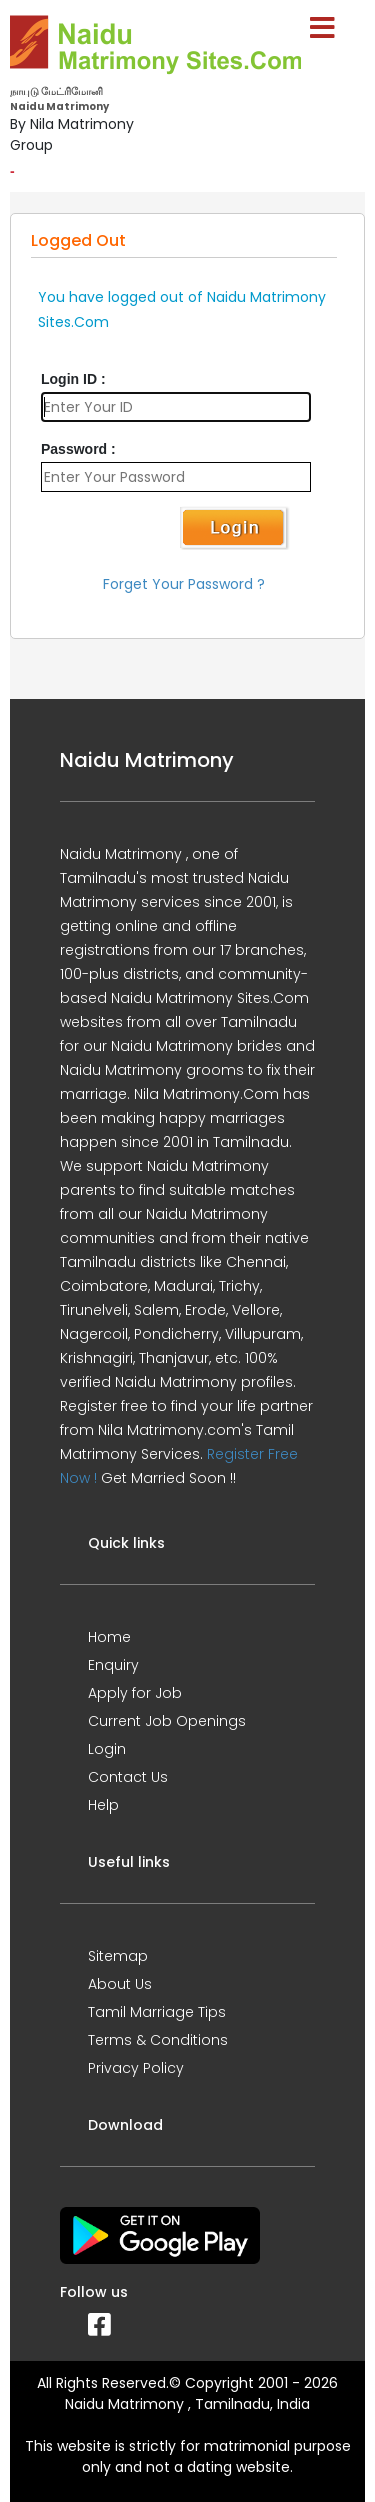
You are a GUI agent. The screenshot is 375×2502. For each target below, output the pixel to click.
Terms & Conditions (158, 2040)
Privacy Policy (136, 2068)
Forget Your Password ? (184, 584)
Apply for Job (135, 1693)
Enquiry (113, 1665)
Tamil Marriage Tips (157, 2012)
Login (107, 1749)
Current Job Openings (167, 1721)
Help (103, 1805)
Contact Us (128, 1777)
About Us (120, 1984)
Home (109, 1637)
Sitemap (118, 1956)
